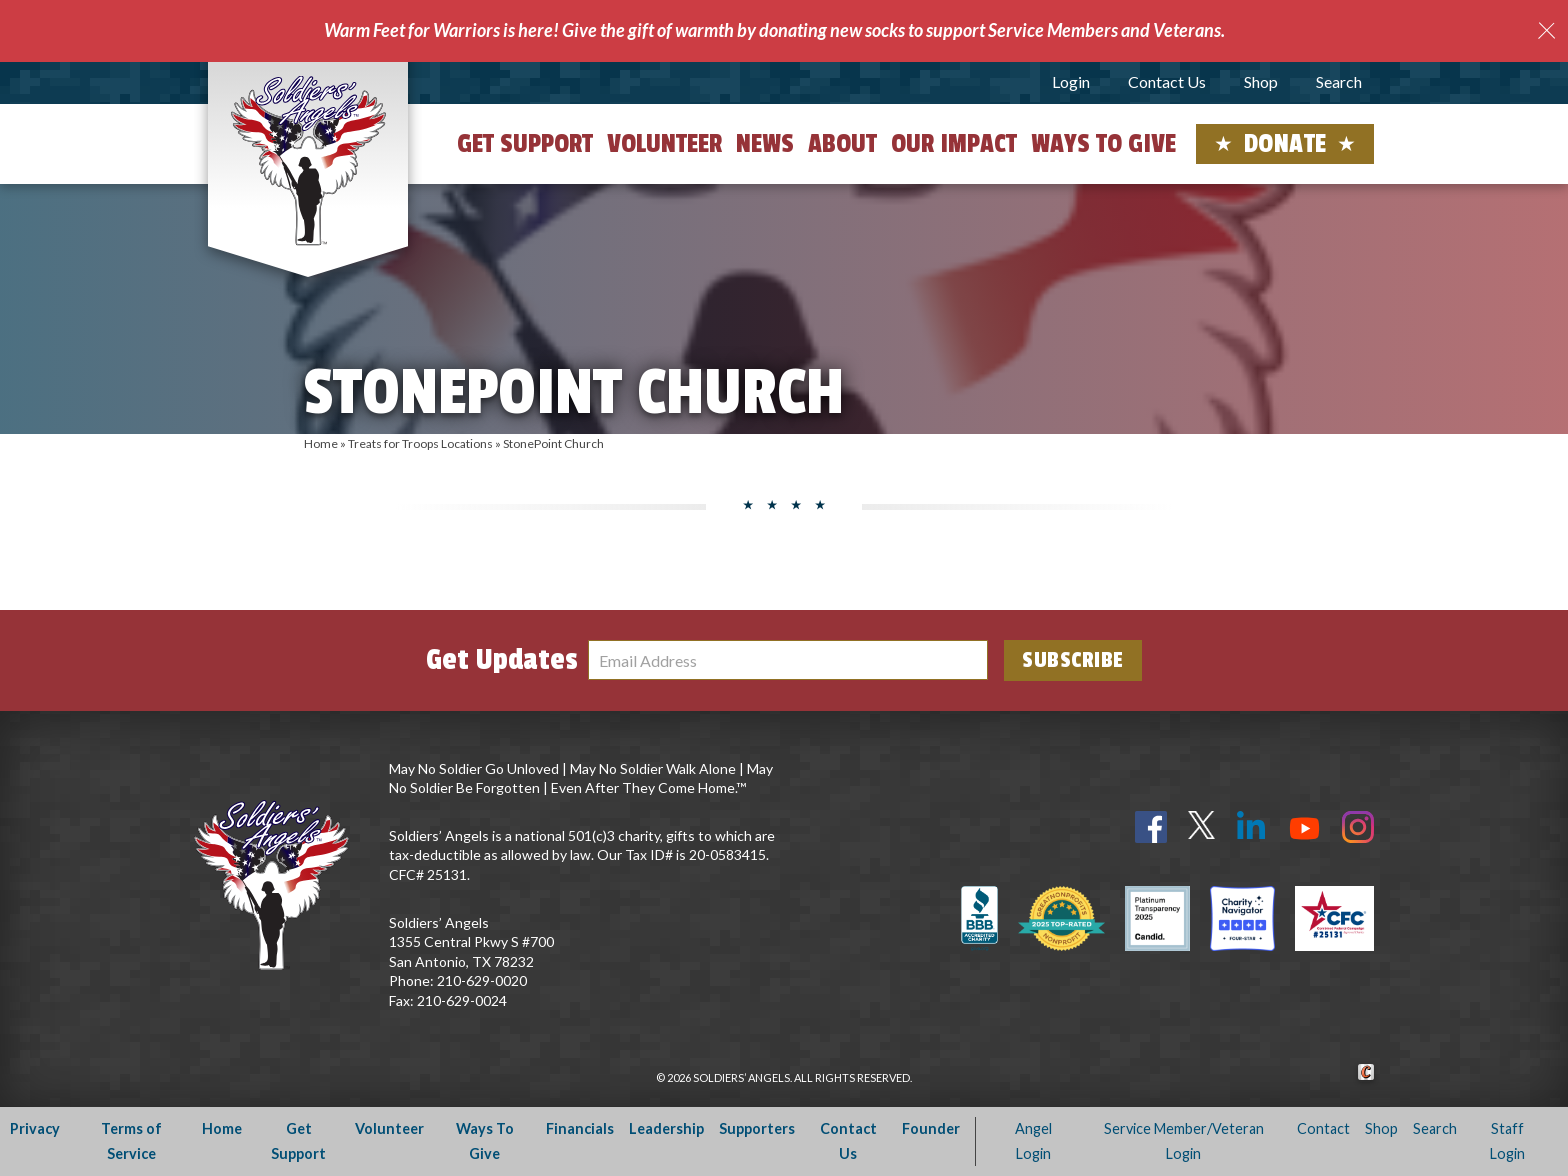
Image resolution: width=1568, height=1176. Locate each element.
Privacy (35, 1128)
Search (1339, 81)
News (765, 144)
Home (321, 443)
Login (1071, 81)
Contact (1323, 1128)
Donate (1285, 144)
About (842, 144)
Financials (580, 1128)
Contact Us (1167, 81)
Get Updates (502, 660)
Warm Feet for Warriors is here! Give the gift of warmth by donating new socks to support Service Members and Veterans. (774, 30)
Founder (931, 1128)
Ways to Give (1103, 144)
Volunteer (664, 144)
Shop (1261, 81)
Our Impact (954, 144)
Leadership (666, 1128)
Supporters (757, 1128)
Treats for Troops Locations (420, 443)
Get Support (525, 144)
